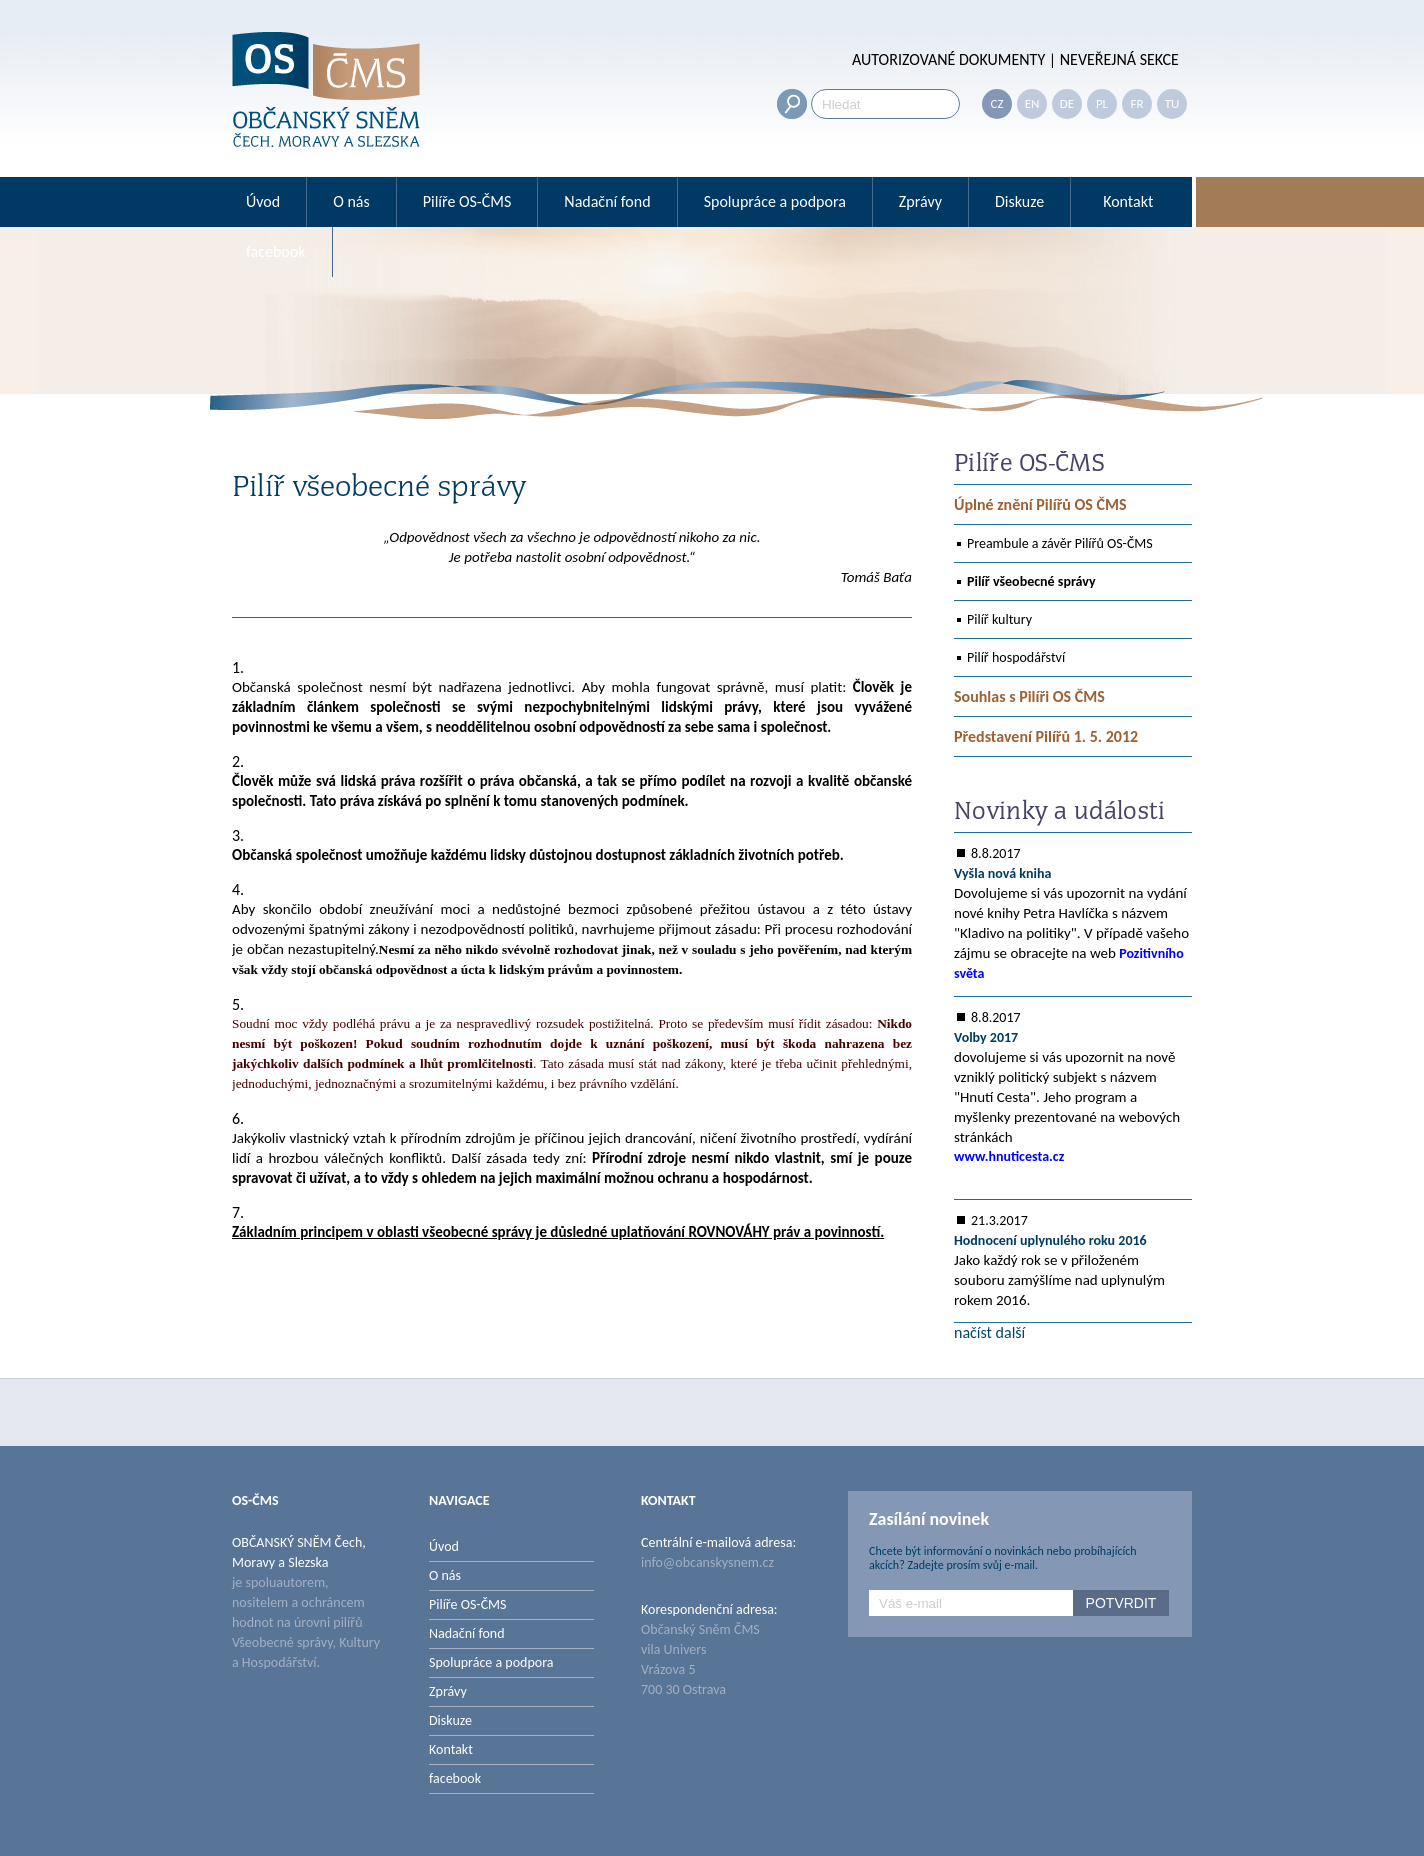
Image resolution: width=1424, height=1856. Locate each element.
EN (1032, 103)
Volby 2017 (986, 1037)
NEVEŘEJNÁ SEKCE (1117, 59)
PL (1102, 103)
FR (1136, 103)
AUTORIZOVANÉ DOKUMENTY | (954, 59)
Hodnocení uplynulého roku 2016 (1050, 1240)
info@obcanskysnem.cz (707, 1562)
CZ (996, 103)
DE (1067, 103)
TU (1172, 103)
